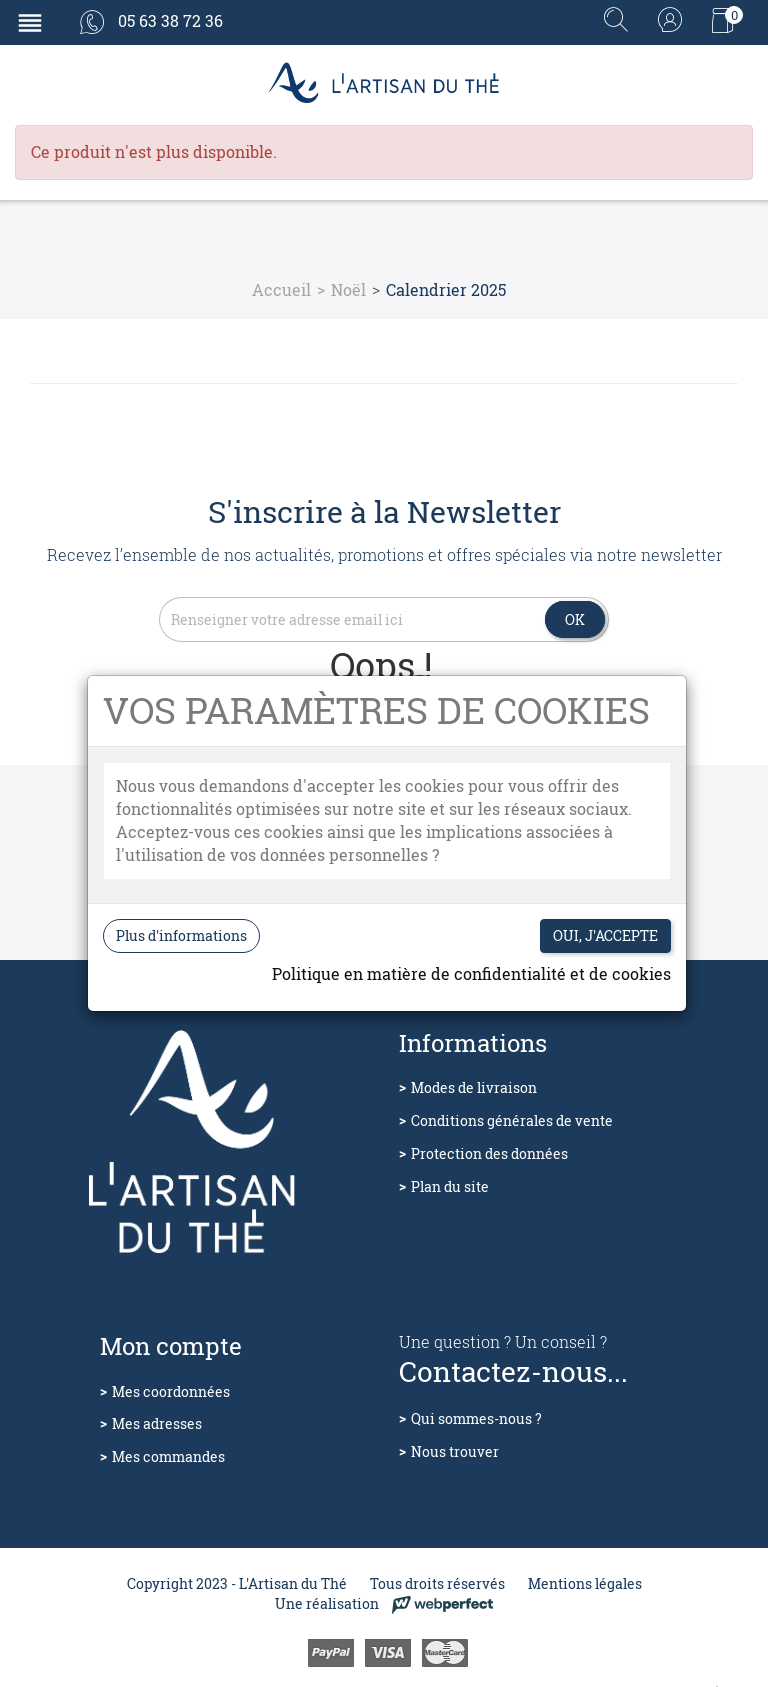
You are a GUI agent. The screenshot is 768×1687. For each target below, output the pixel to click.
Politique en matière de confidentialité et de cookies (471, 973)
